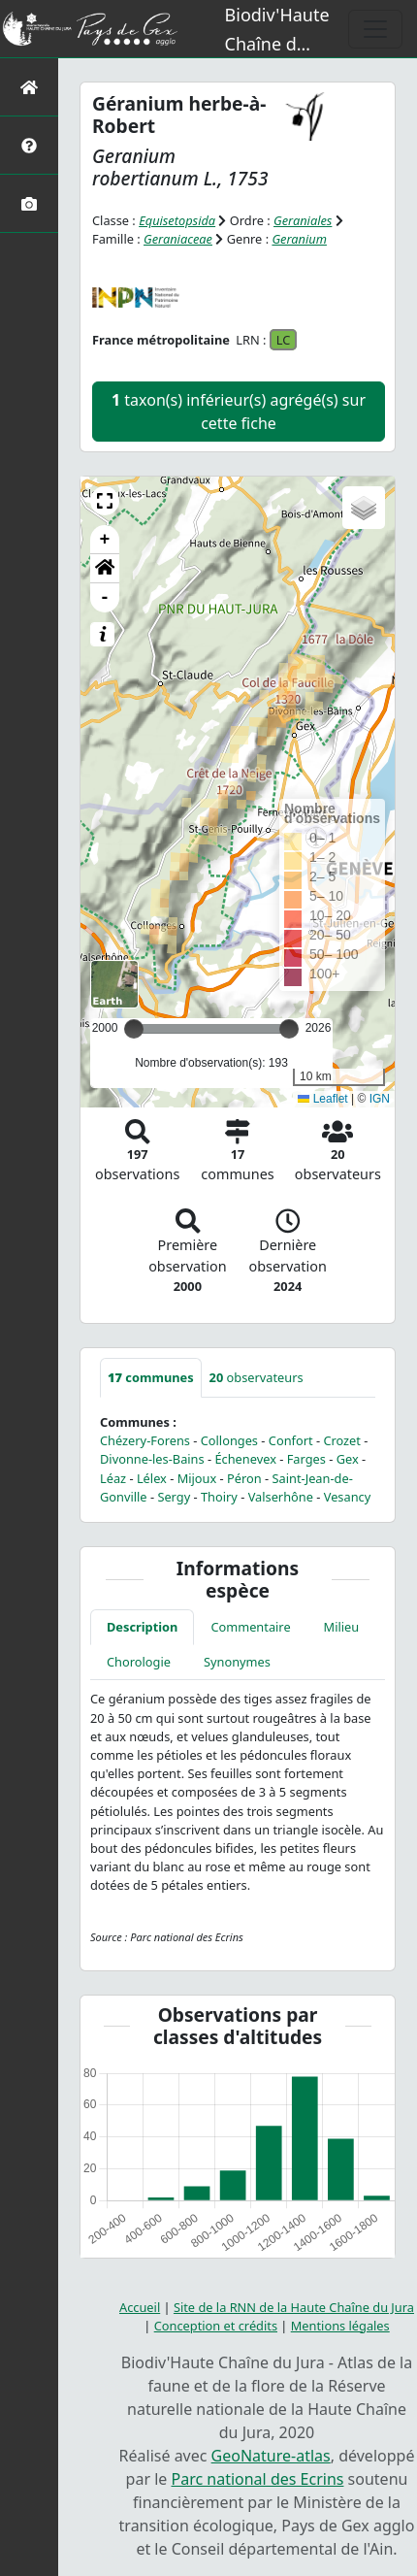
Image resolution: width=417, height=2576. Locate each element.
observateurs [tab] (256, 1377)
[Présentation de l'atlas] (29, 145)
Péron (244, 1478)
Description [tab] (142, 1626)
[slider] (289, 1029)
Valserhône (280, 1496)
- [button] (105, 598)
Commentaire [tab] (250, 1626)
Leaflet (322, 1099)
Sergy (173, 1496)
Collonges (229, 1440)
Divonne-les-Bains (152, 1459)
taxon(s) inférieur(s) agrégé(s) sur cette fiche (239, 411)
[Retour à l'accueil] (29, 87)
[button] (104, 500)
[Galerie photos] (29, 203)
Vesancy (347, 1496)
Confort (291, 1440)
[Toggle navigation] (375, 29)
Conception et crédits (215, 2325)
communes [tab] (151, 1377)
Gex (348, 1459)
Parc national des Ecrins (258, 2479)
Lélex (152, 1478)
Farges (306, 1459)
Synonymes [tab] (237, 1661)
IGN (379, 1099)
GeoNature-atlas (271, 2455)
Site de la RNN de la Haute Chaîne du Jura (294, 2307)
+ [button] (105, 539)
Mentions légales (340, 2325)
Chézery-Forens (145, 1440)
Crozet (342, 1440)
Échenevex (245, 1459)
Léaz (113, 1478)
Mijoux (197, 1478)
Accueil (139, 2307)
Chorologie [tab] (139, 1661)
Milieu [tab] (342, 1626)
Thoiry (219, 1496)
